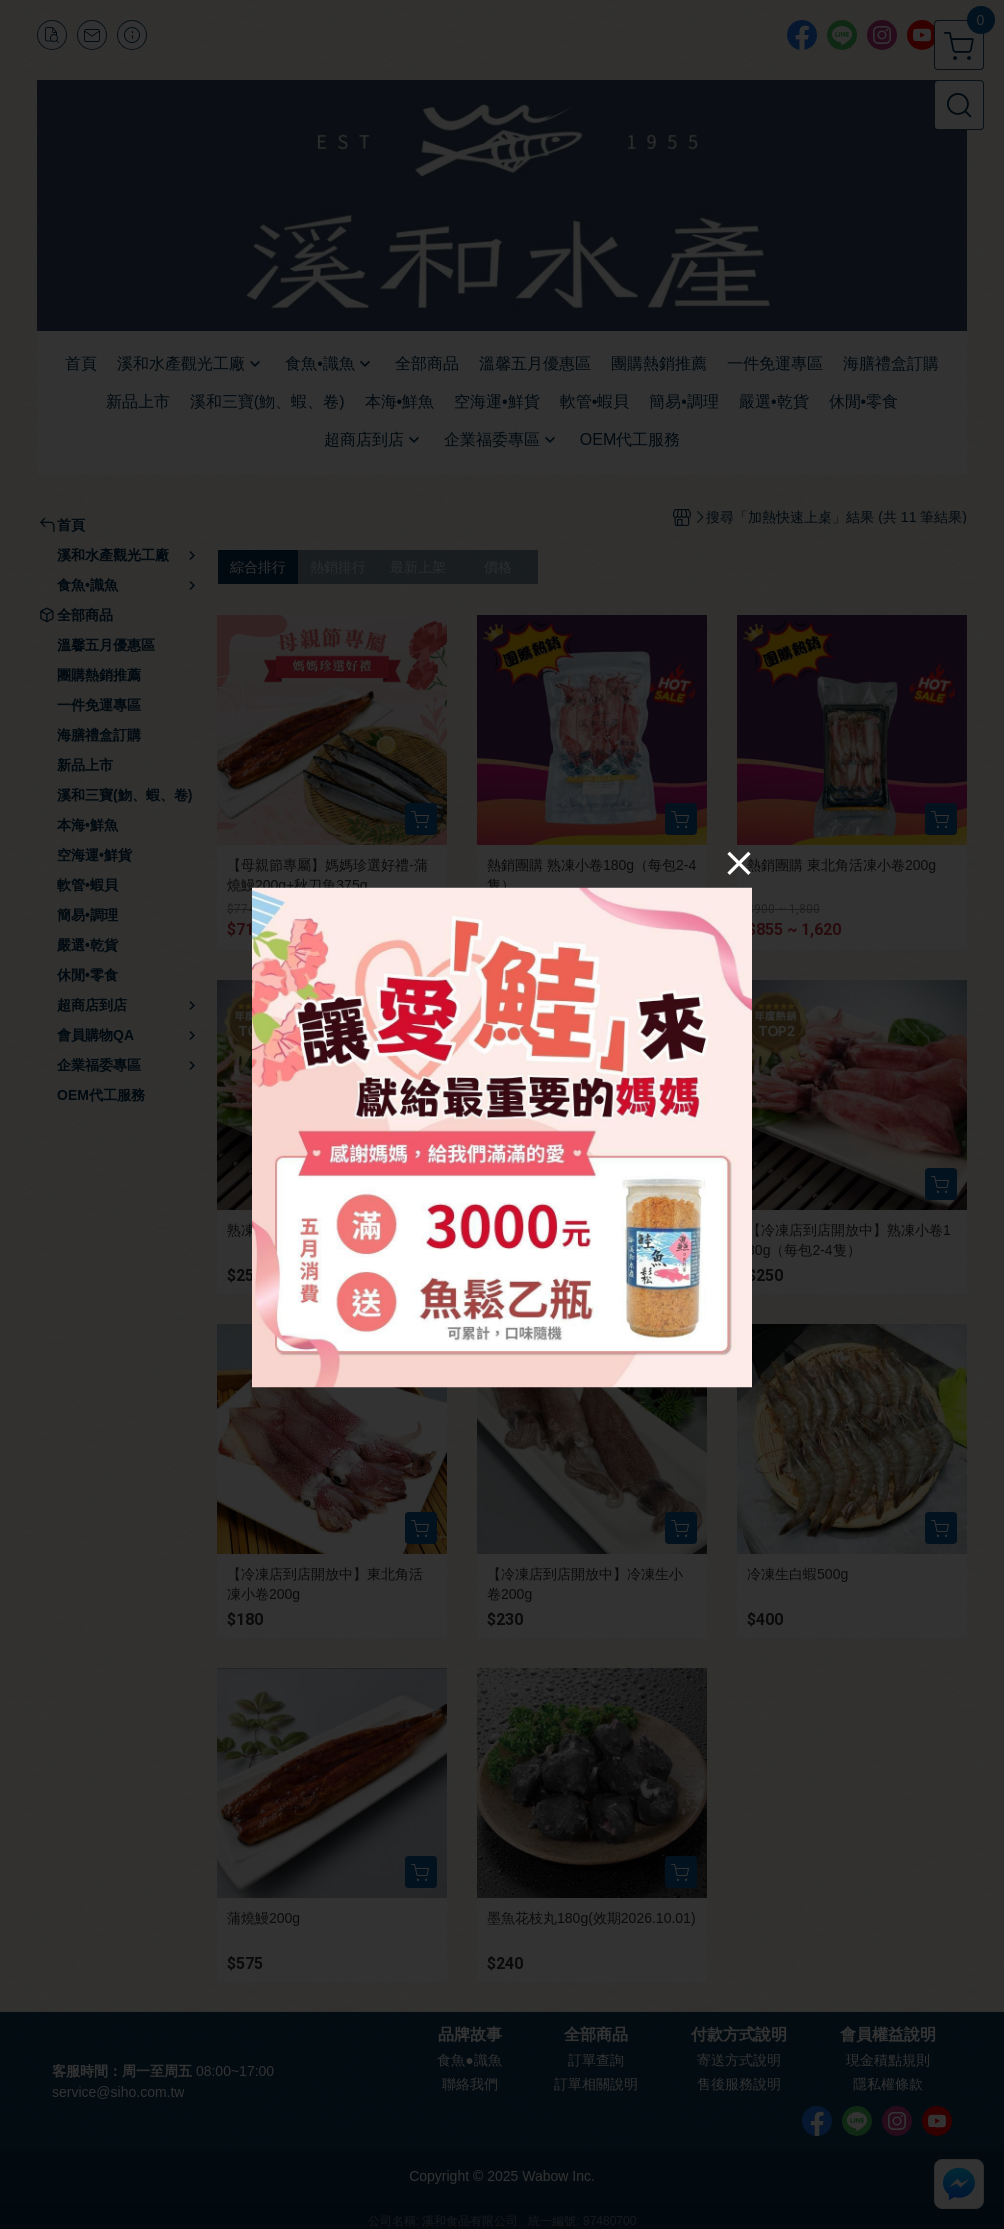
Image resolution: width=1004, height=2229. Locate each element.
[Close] (739, 862)
